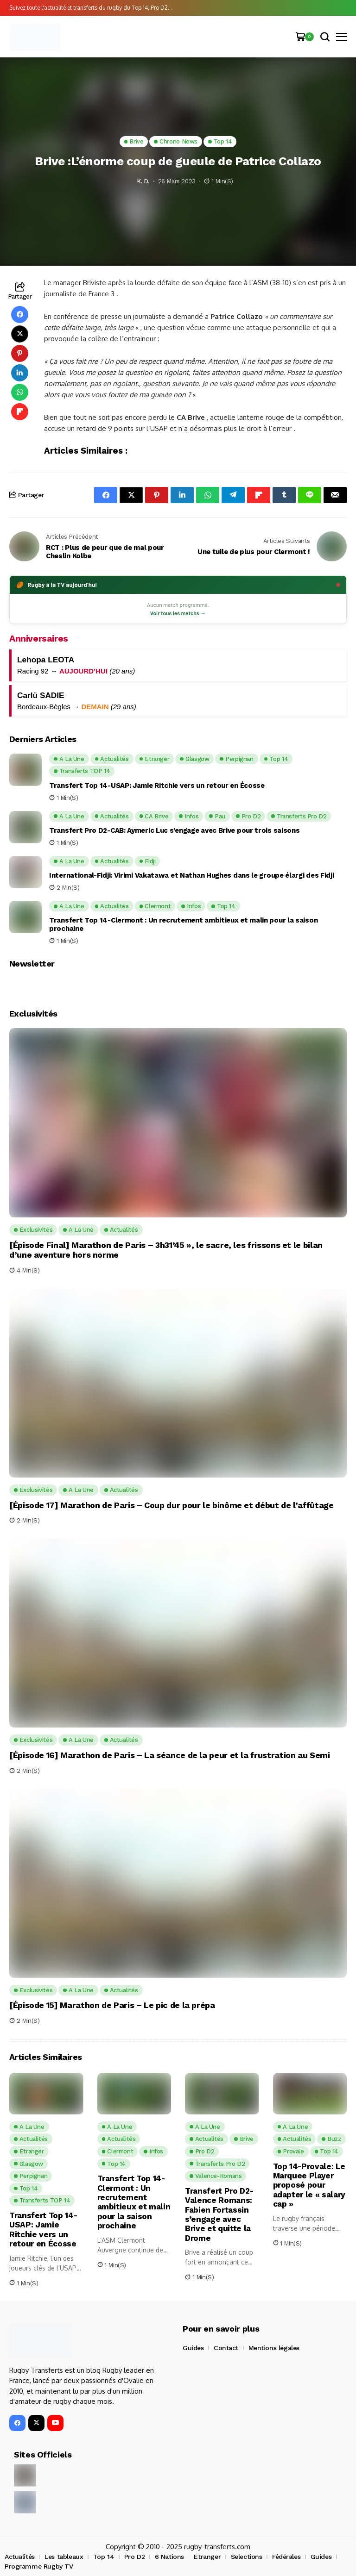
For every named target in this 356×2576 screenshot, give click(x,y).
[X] (36, 2423)
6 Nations (169, 2556)
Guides (193, 2347)
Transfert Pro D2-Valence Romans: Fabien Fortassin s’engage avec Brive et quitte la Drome (219, 2214)
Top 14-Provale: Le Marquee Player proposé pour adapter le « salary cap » (309, 2185)
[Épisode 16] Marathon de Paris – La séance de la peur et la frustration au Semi (169, 1755)
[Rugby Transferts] (34, 37)
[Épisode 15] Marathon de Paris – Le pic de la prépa (112, 2005)
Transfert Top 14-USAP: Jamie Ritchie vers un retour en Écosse (157, 785)
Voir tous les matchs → (178, 613)
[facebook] (17, 2423)
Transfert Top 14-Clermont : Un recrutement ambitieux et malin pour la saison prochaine (183, 924)
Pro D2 (134, 2556)
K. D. (143, 181)
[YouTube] (55, 2423)
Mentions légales (273, 2347)
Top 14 (103, 2556)
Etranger (207, 2556)
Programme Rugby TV (39, 2566)
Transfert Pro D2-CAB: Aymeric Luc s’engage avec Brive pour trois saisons (174, 830)
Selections (246, 2556)
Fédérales (286, 2556)
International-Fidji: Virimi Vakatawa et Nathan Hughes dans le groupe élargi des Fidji (191, 875)
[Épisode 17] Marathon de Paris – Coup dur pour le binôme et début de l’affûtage (171, 1505)
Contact (226, 2347)
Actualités (20, 2556)
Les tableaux (63, 2556)
